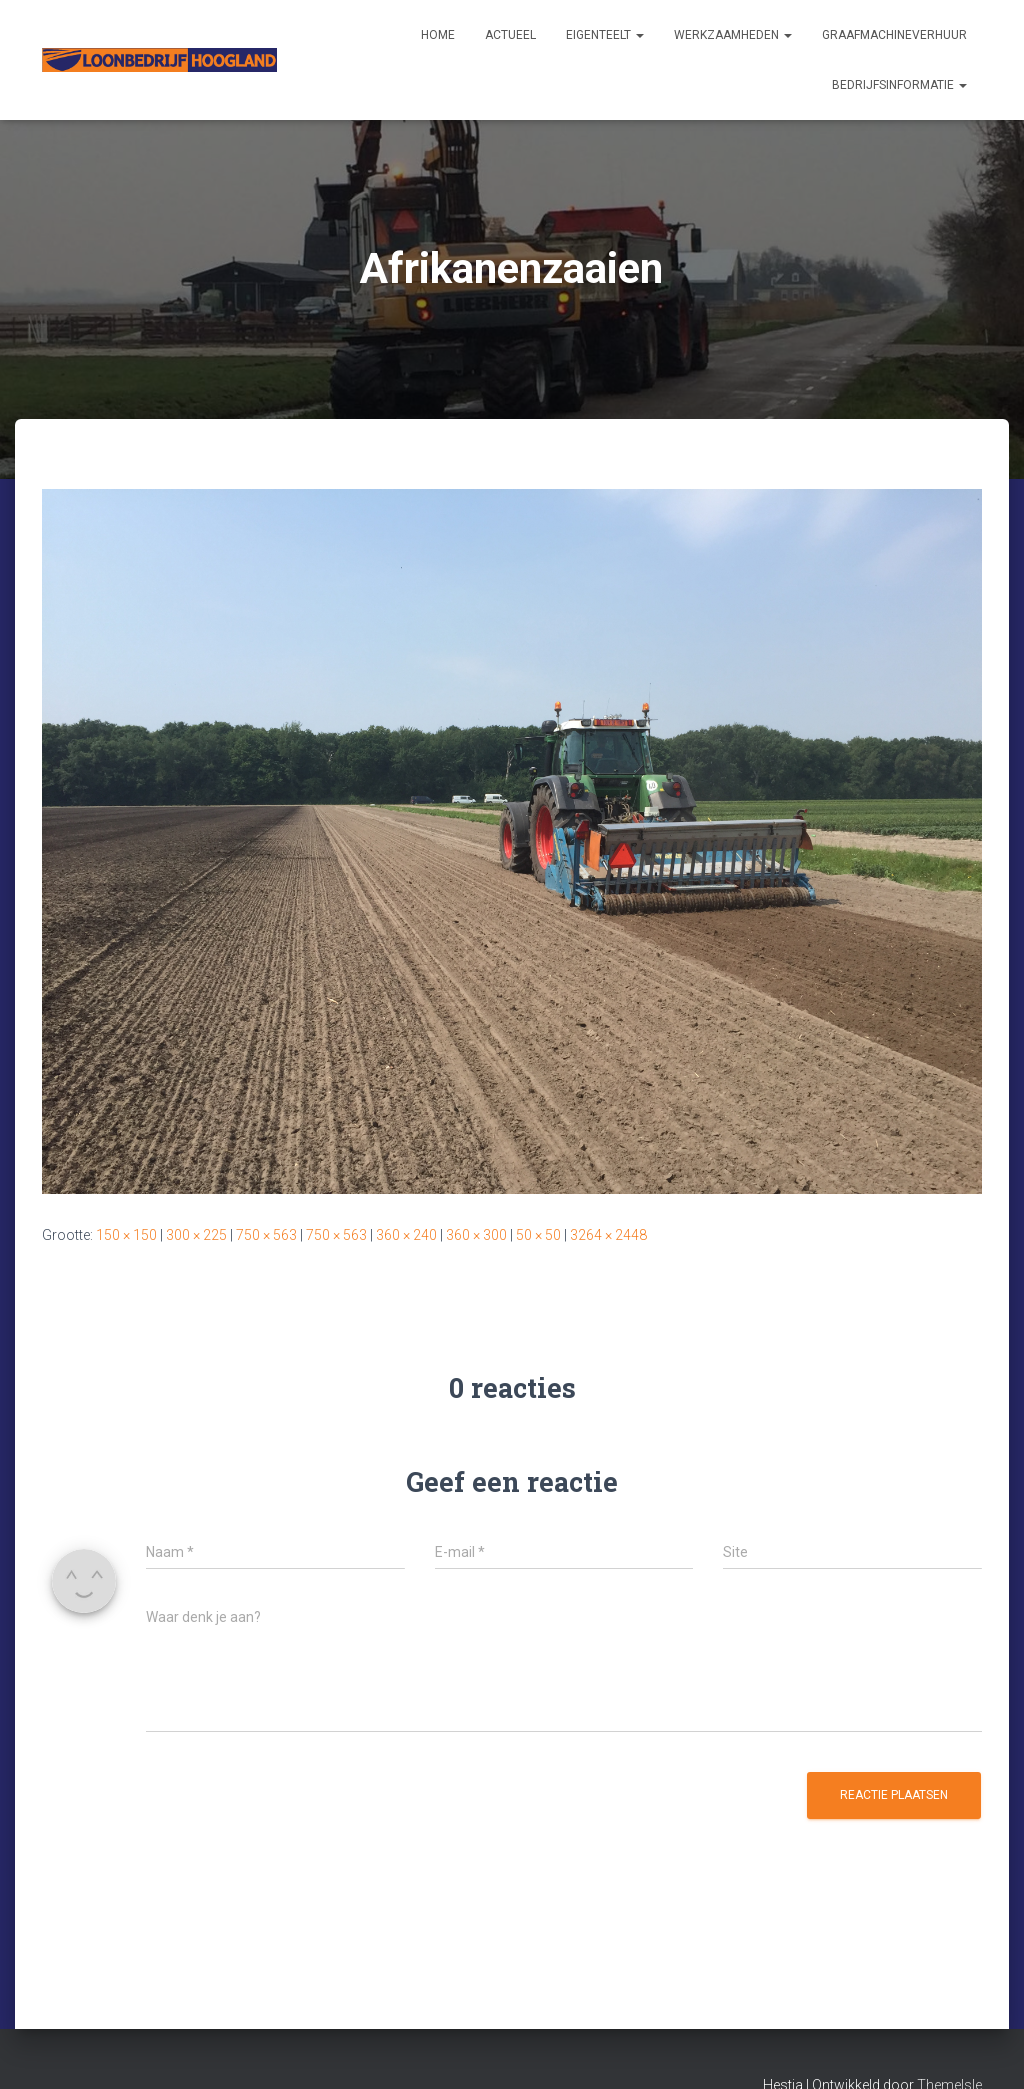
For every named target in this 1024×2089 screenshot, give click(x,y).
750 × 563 (266, 1235)
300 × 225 (196, 1235)
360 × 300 (476, 1235)
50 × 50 (538, 1235)
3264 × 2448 (608, 1235)
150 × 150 (126, 1235)
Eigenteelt (605, 35)
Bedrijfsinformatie (899, 85)
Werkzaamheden (733, 35)
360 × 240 (406, 1235)
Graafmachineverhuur (894, 35)
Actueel (510, 35)
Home (438, 35)
